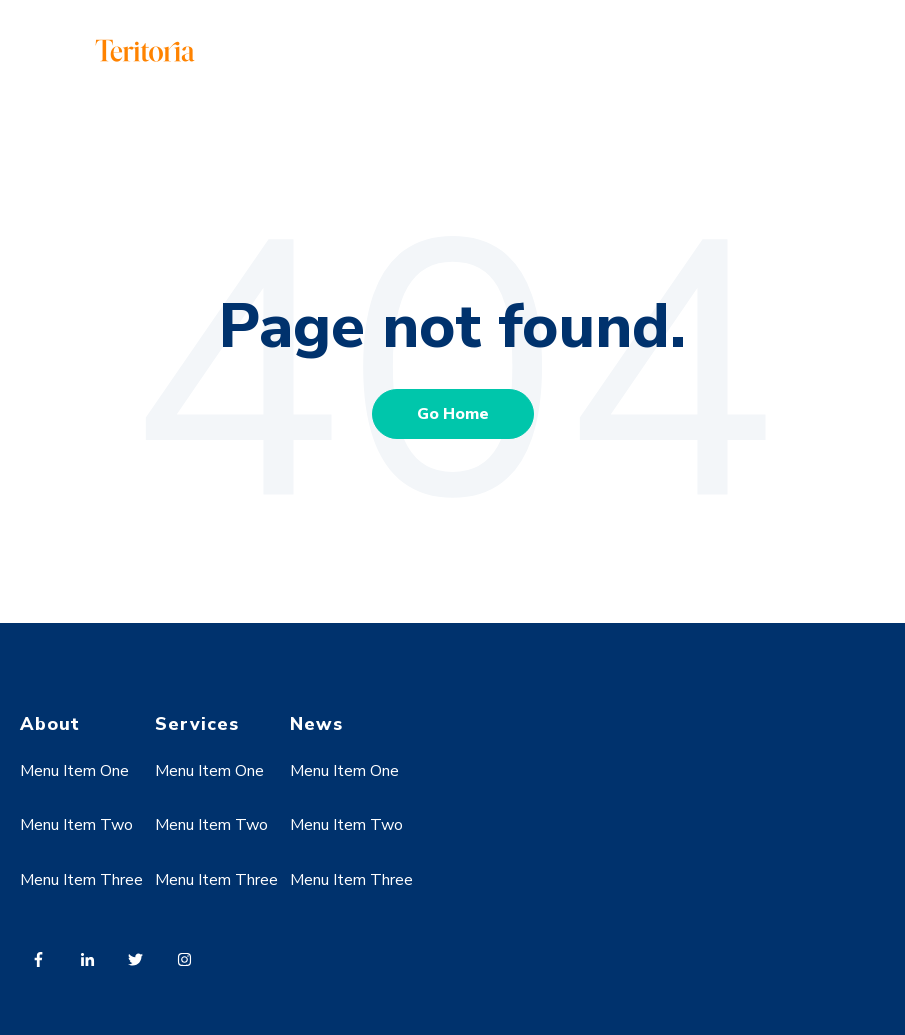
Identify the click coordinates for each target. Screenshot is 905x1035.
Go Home (453, 414)
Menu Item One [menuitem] (74, 771)
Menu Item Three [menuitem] (81, 880)
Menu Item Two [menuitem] (76, 825)
